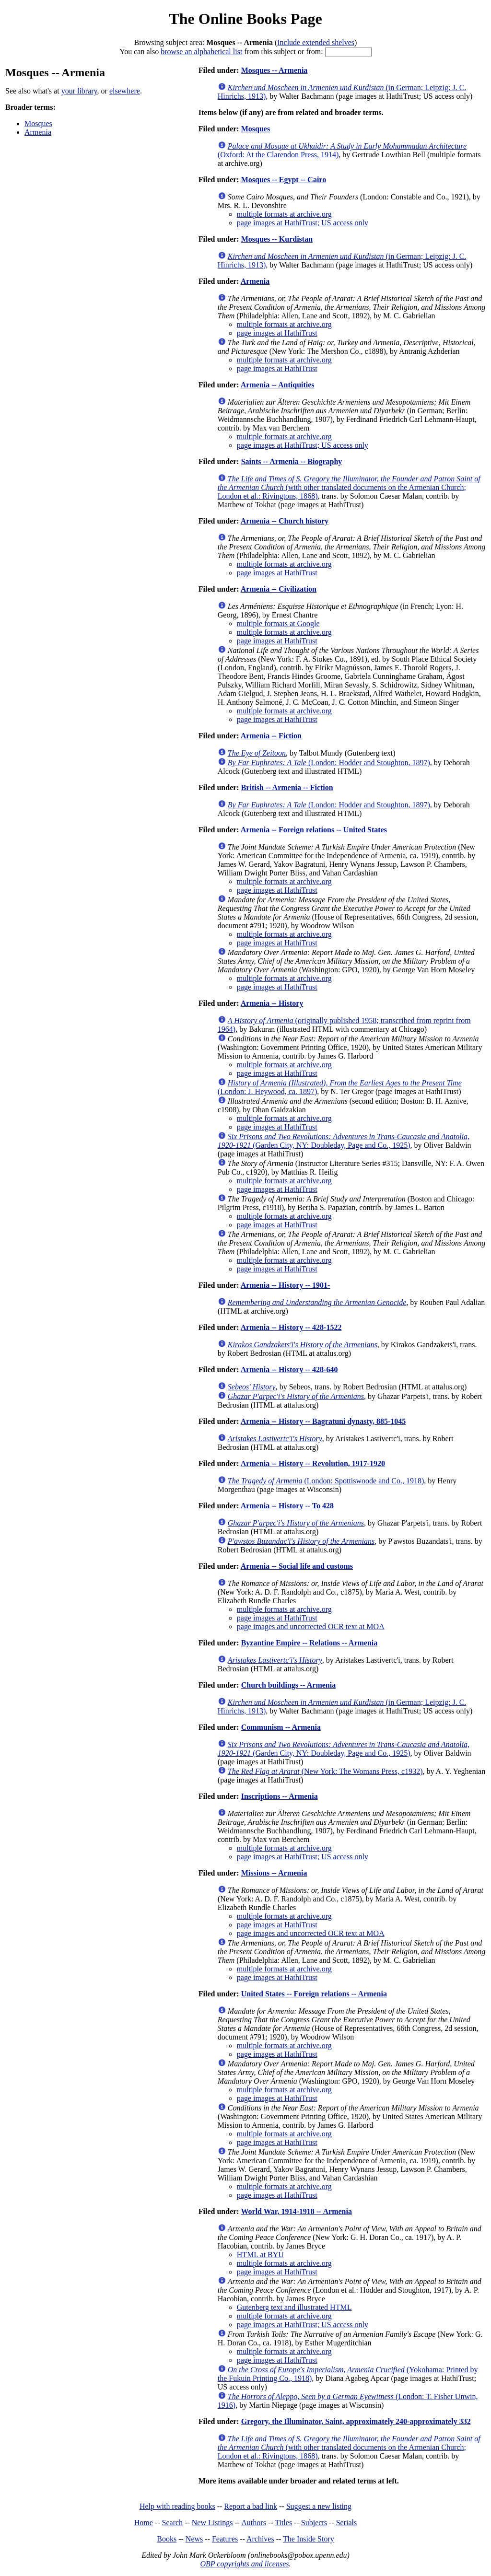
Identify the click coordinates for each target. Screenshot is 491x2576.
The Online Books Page (245, 18)
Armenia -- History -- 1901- (285, 1285)
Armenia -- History (272, 1003)
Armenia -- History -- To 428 (287, 1506)
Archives (260, 2539)
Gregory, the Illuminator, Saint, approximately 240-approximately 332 (356, 2421)
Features (225, 2539)
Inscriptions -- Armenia (279, 1796)
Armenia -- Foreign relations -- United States (314, 830)
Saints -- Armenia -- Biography (291, 461)
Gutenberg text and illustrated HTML (294, 2307)
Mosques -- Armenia (274, 70)
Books (166, 2539)
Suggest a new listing (318, 2506)
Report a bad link (250, 2506)
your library (79, 91)
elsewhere (124, 91)
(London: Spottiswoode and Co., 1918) (326, 1481)
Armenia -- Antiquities (278, 385)
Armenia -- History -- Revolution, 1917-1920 (313, 1463)
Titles (283, 2522)
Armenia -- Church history (284, 521)
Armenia (37, 132)
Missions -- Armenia (274, 1873)
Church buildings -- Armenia (288, 1685)
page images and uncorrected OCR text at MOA (311, 1626)
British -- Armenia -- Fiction (287, 787)
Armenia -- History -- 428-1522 (291, 1327)
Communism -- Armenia (281, 1727)
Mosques (38, 123)
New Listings (212, 2522)
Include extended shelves (315, 42)
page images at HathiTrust (277, 333)
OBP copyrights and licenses (244, 2564)
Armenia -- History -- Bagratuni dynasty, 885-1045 (323, 1421)
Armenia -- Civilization (278, 589)
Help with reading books (177, 2506)
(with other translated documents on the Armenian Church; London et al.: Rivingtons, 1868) (349, 487)
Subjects (314, 2522)
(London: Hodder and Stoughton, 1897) (329, 762)
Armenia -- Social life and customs (297, 1566)
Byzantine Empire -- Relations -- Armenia (309, 1643)
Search (172, 2522)
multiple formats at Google (278, 623)
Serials (346, 2522)
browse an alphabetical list (201, 51)
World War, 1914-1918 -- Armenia (296, 2211)
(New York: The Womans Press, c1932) (325, 1771)
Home (143, 2522)
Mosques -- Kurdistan (277, 239)
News (194, 2539)
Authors (253, 2522)
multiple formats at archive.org (284, 214)
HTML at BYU (260, 2254)
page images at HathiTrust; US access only (302, 223)
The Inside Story (308, 2539)
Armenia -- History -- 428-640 (289, 1369)
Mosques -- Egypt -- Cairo (283, 179)
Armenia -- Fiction (271, 736)
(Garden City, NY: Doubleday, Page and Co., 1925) (343, 1140)
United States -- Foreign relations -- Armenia (314, 1994)
